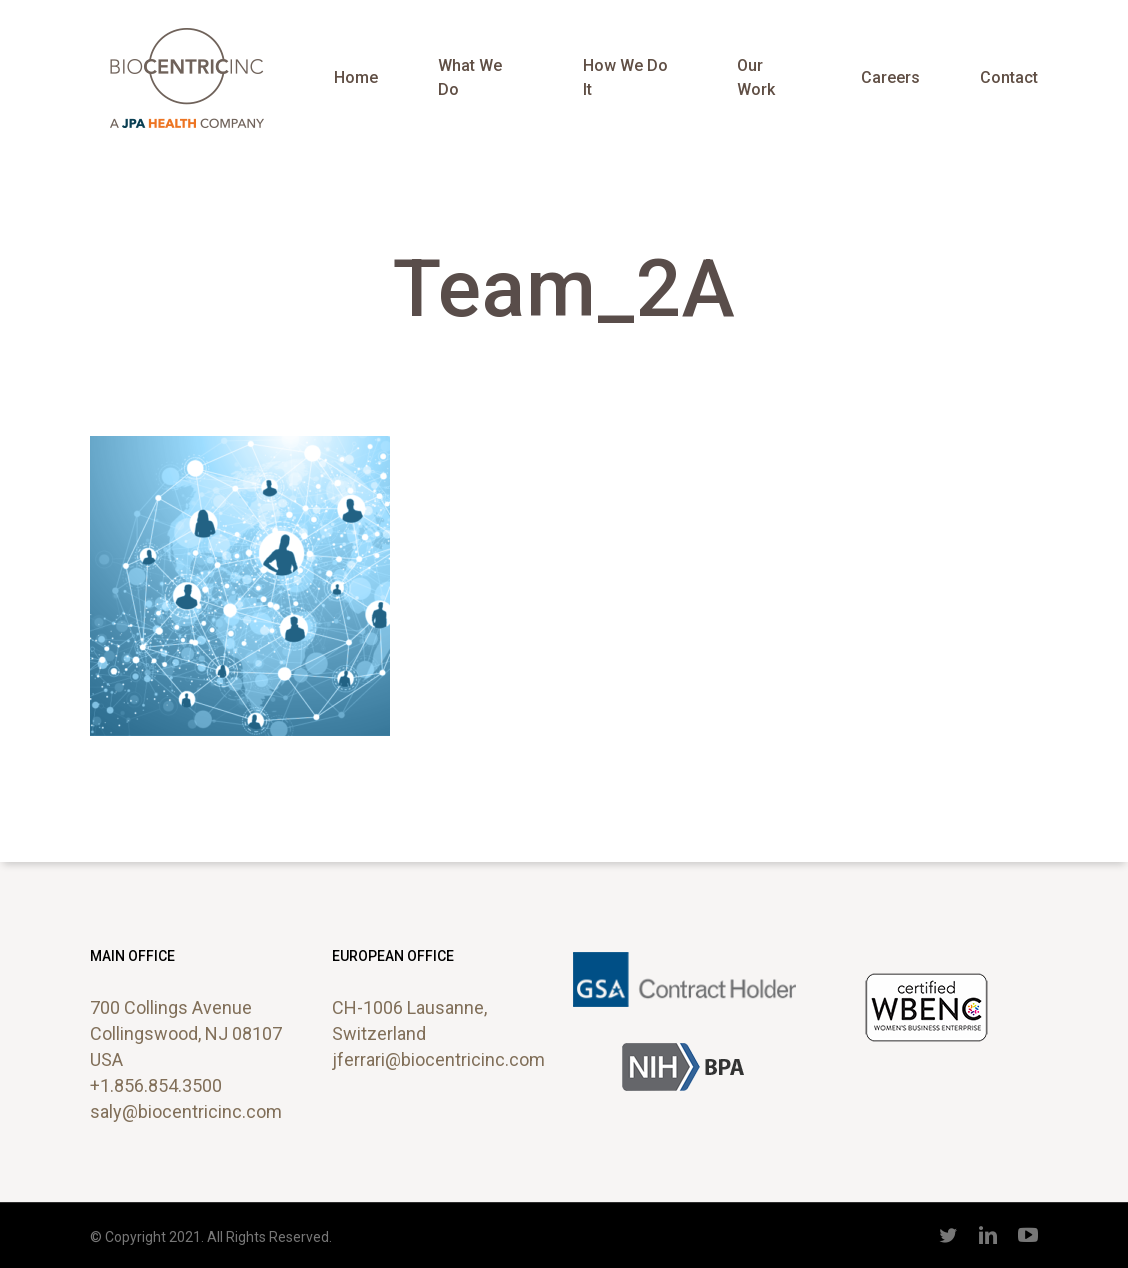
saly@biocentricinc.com (186, 1111)
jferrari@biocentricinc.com (438, 1059)
